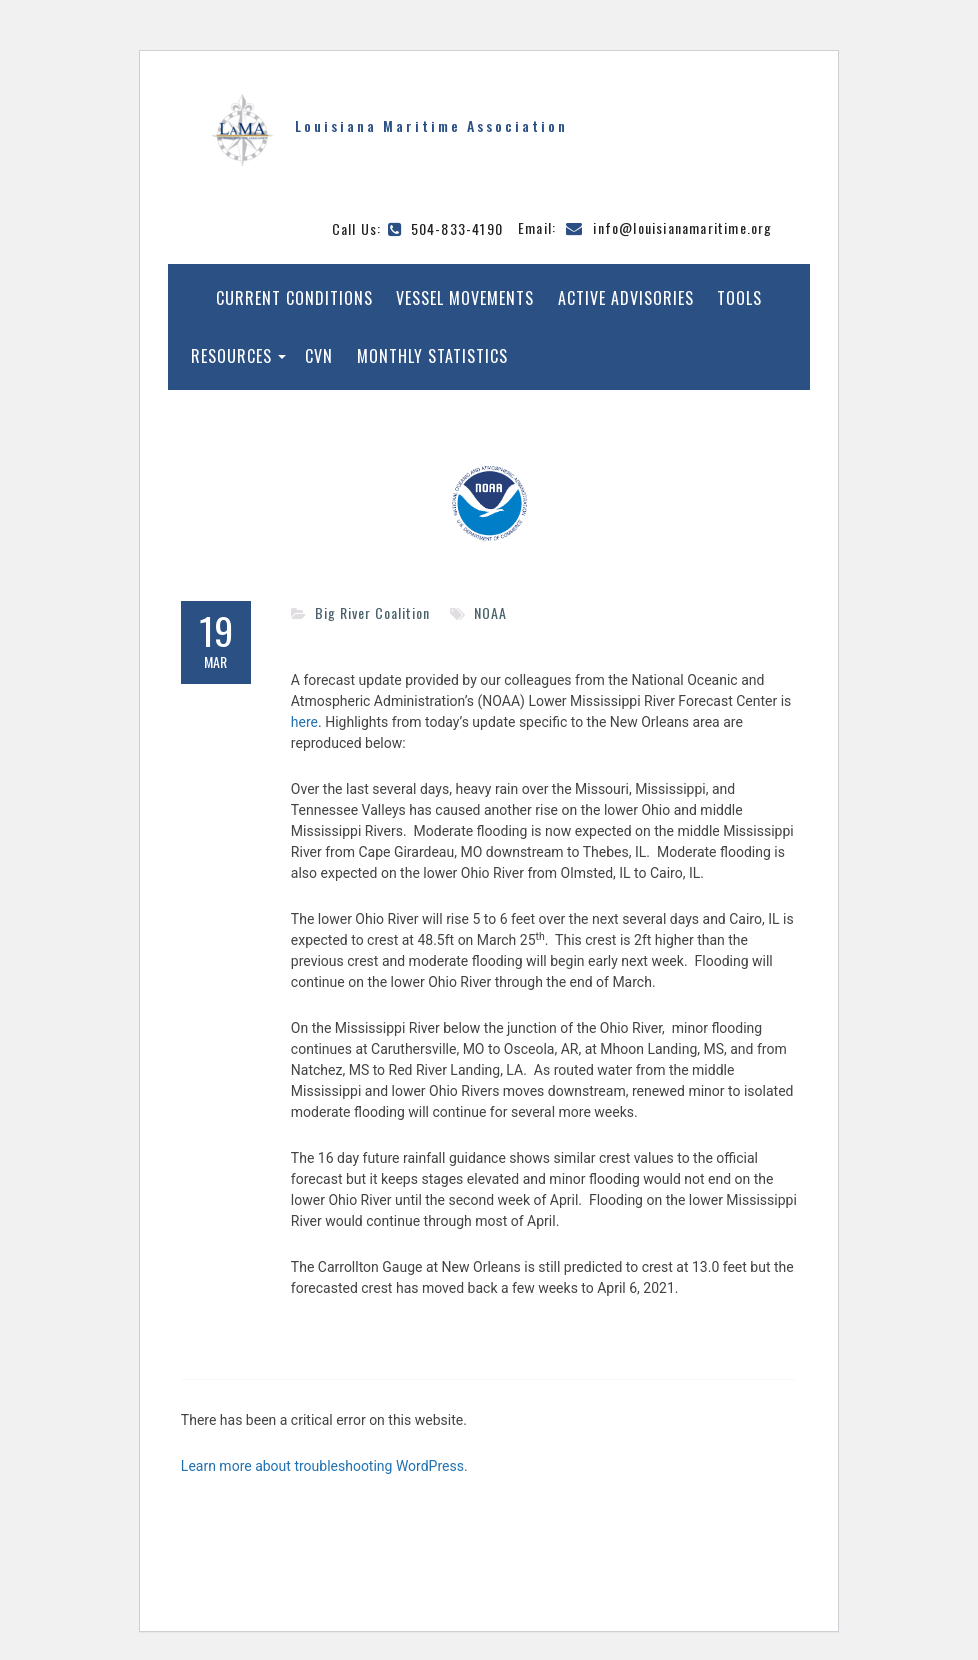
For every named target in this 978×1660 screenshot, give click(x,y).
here (304, 722)
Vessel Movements (465, 298)
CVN (319, 356)
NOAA (490, 612)
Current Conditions (294, 298)
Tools (739, 298)
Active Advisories (626, 298)
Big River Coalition (372, 612)
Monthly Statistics (432, 356)
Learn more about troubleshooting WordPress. (324, 1466)
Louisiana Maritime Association (431, 125)
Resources (231, 356)
